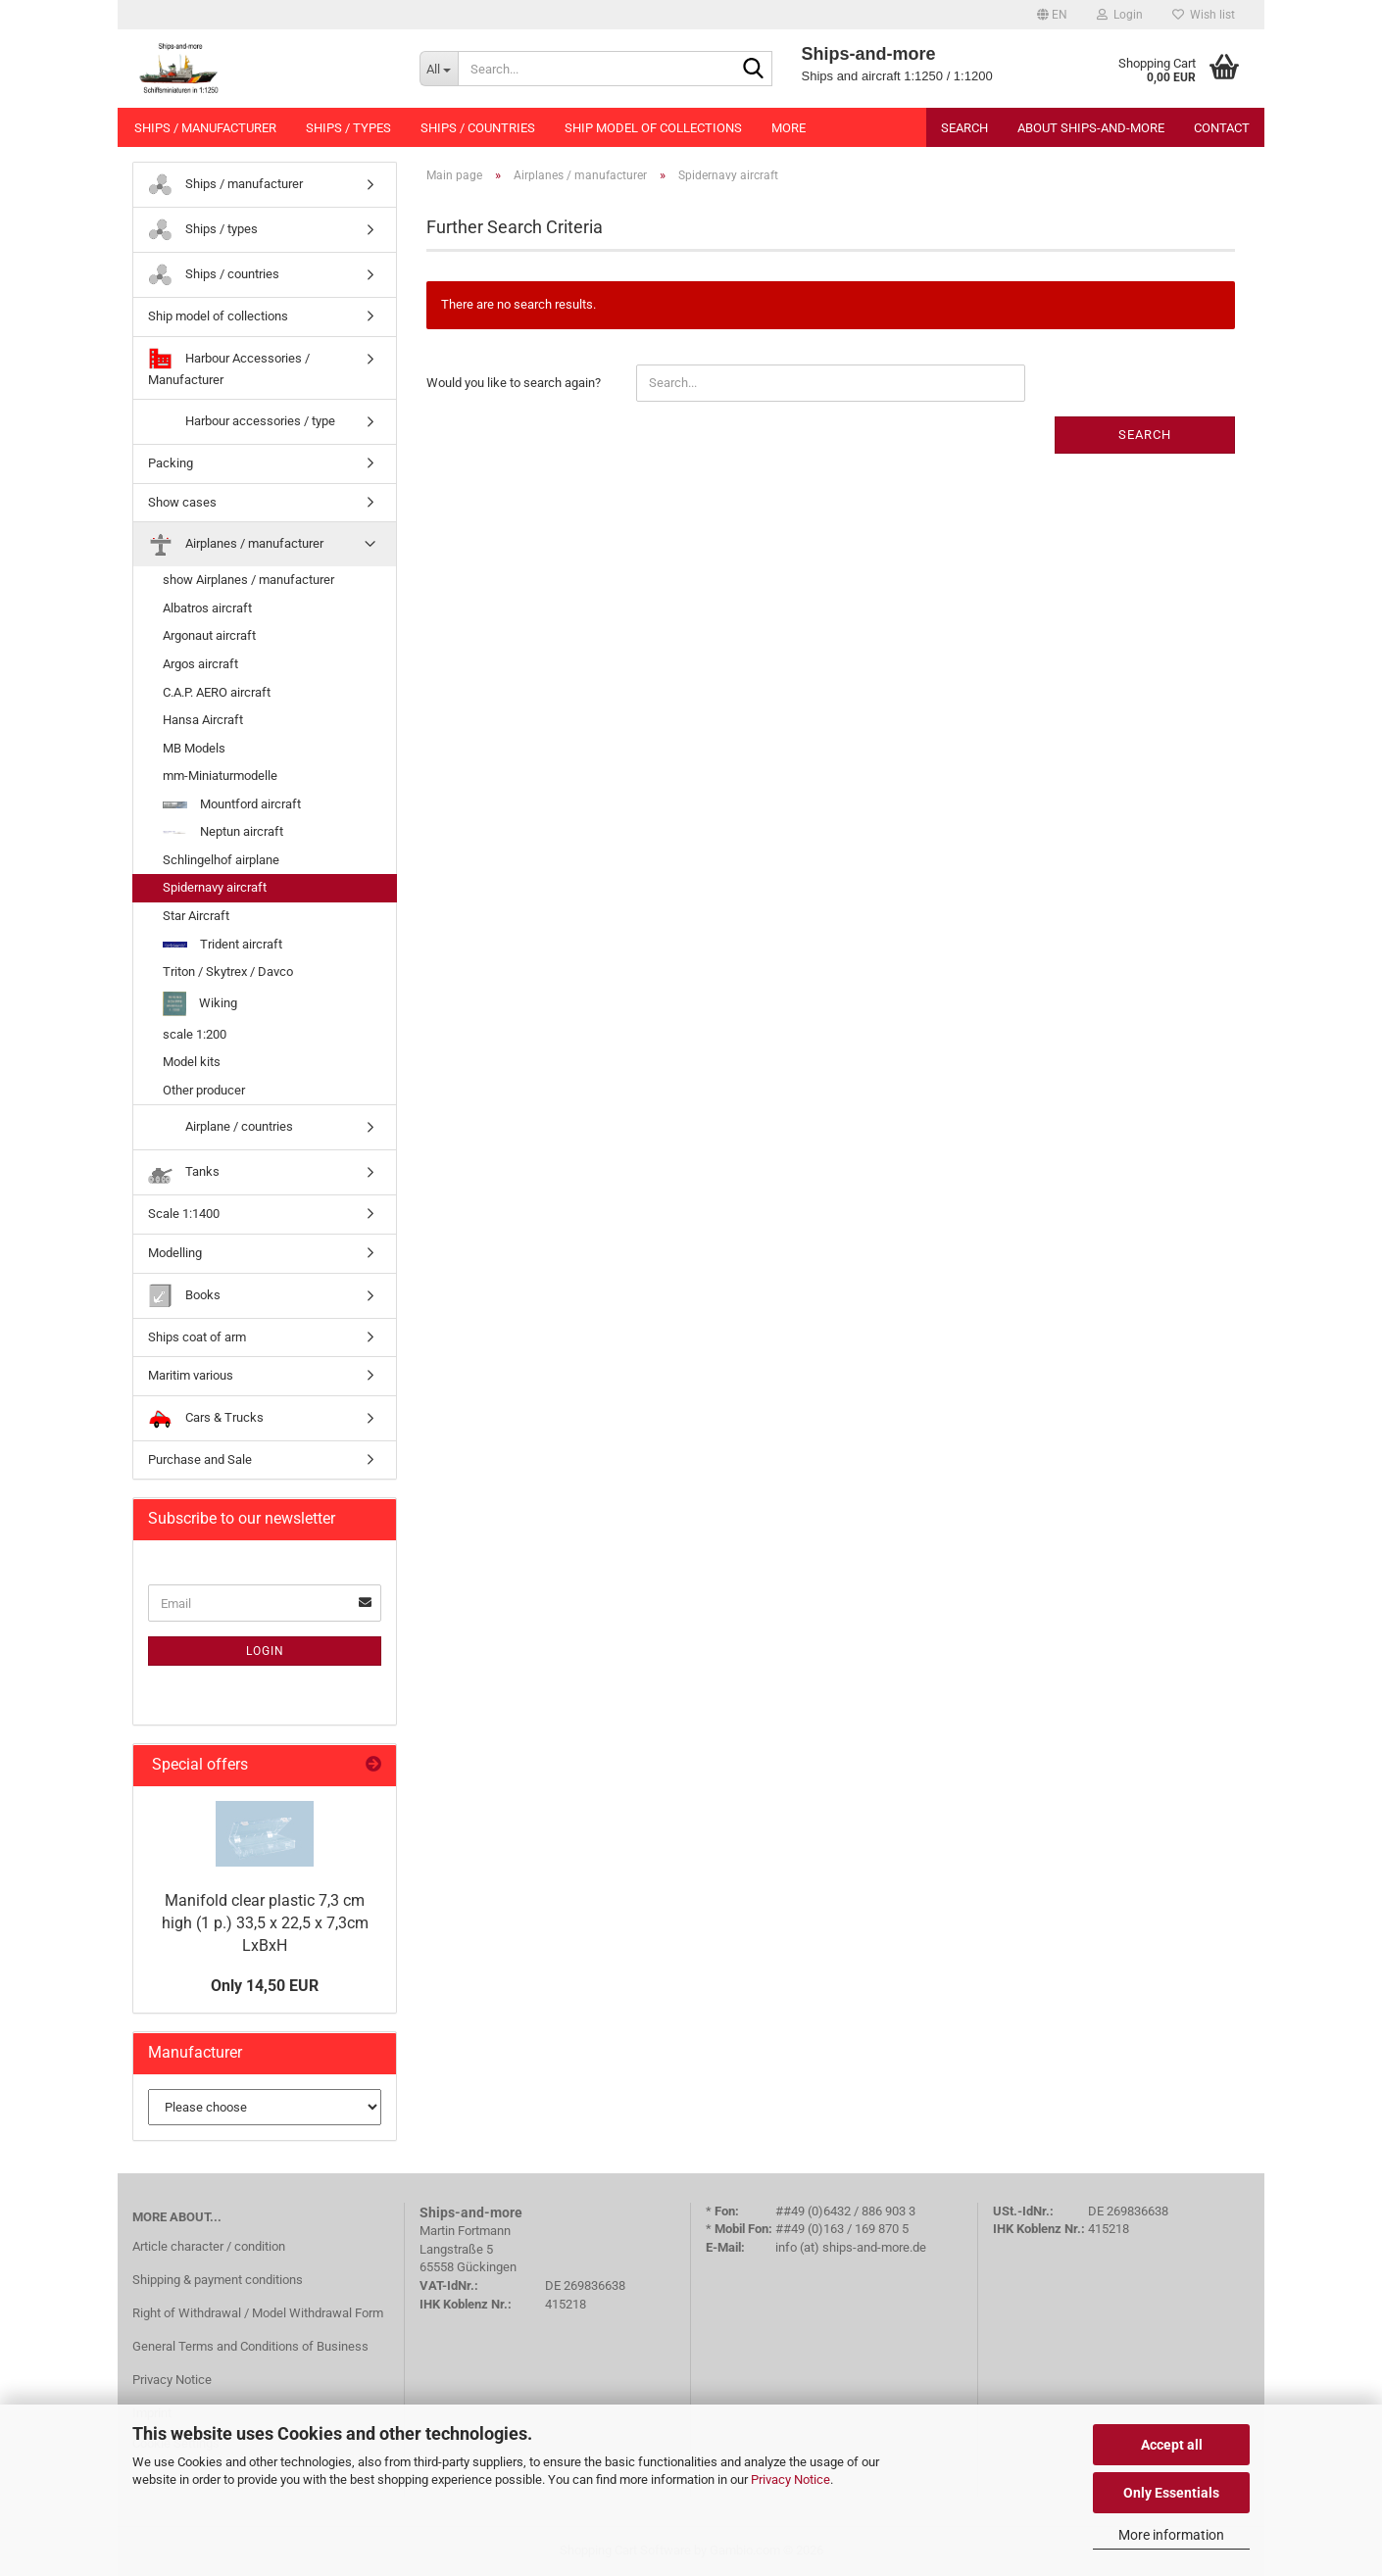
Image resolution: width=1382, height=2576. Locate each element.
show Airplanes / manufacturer (248, 579)
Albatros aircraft (207, 608)
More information (1171, 2535)
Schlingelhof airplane (221, 859)
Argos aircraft (200, 663)
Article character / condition (208, 2246)
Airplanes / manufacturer (235, 544)
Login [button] (1120, 15)
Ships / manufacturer (205, 128)
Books (184, 1296)
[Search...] (439, 68)
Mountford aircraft (232, 804)
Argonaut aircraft (209, 635)
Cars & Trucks (206, 1418)
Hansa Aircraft (203, 719)
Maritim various (190, 1375)
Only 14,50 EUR (265, 1985)
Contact (1222, 128)
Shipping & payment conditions (217, 2279)
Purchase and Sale (200, 1459)
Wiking (200, 1004)
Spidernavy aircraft (215, 887)
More (788, 128)
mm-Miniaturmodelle (220, 775)
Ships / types (348, 128)
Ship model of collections (653, 128)
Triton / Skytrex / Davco (228, 971)
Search (964, 128)
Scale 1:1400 (184, 1213)
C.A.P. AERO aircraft (217, 692)
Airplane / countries (220, 1127)
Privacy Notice (790, 2479)
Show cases (182, 502)
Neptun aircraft (223, 831)
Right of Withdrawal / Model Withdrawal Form (257, 2313)
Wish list (1203, 15)
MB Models (194, 748)
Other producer (204, 1090)
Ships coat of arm (197, 1337)
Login (265, 1651)
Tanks (184, 1172)
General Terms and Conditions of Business (250, 2346)
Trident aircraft (222, 944)
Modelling (175, 1252)
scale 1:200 (194, 1034)
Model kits (192, 1061)
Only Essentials (1171, 2493)
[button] (1052, 14)
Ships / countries (477, 128)
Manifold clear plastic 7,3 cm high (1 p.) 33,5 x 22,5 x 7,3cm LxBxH (265, 1923)
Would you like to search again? (513, 382)
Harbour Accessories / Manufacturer (229, 367)
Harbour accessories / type (241, 422)
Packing (170, 463)
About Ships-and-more (1090, 128)
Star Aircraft (196, 915)
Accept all (1172, 2445)
